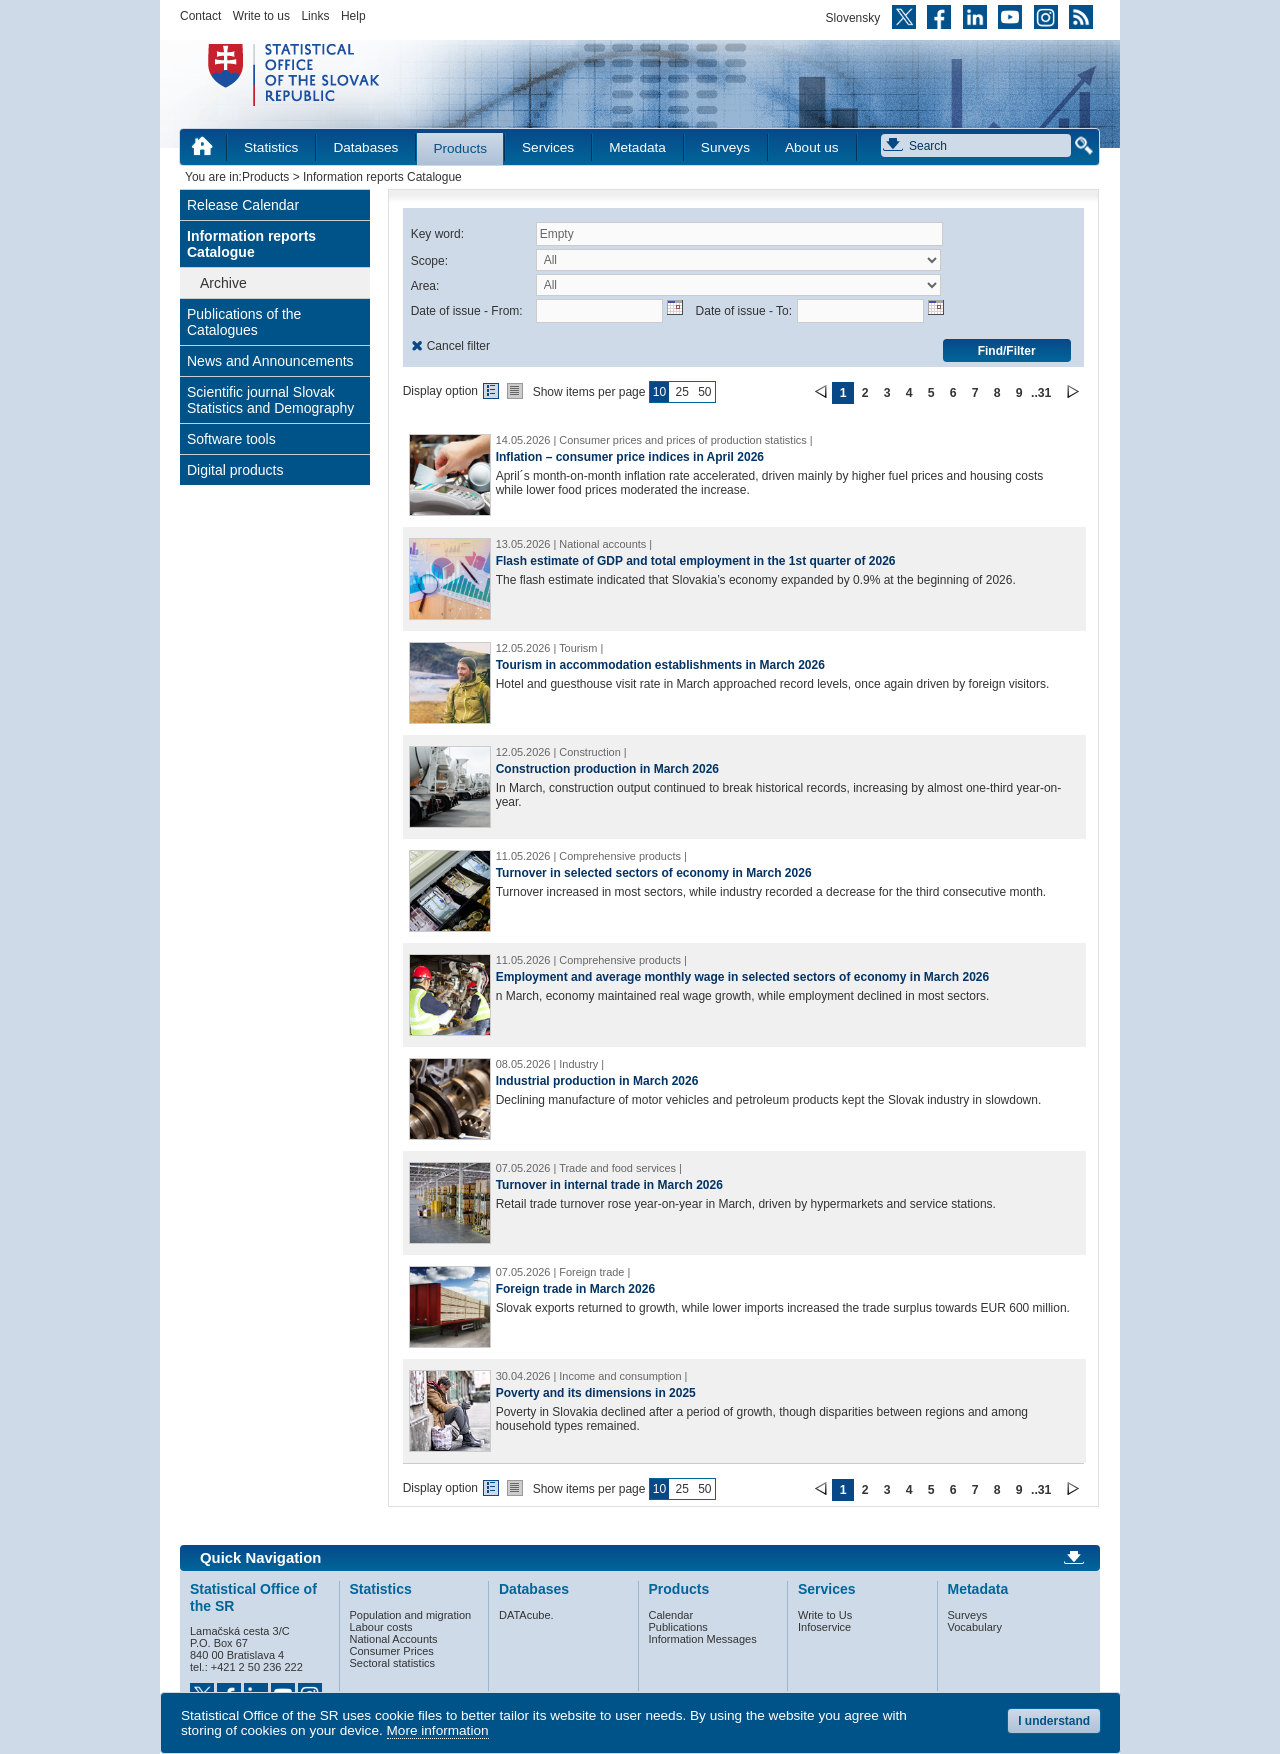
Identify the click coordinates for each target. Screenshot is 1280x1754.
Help (353, 16)
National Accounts (394, 1639)
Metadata (637, 147)
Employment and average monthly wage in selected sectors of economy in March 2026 (743, 977)
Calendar (671, 1615)
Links (315, 16)
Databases (365, 147)
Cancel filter (458, 346)
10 (659, 392)
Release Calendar (243, 205)
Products (460, 148)
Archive (223, 283)
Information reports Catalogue (251, 244)
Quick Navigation (260, 1558)
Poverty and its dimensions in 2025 (596, 1393)
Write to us (261, 16)
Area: (425, 286)
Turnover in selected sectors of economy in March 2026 (654, 873)
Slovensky (853, 18)
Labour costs (381, 1627)
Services (548, 147)
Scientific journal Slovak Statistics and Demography (270, 400)
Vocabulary (975, 1627)
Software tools (231, 439)
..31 (1041, 393)
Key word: (437, 234)
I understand (1054, 1721)
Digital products (235, 470)
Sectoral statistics (393, 1663)
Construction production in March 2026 (607, 769)
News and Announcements (270, 361)
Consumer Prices (392, 1651)
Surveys (725, 147)
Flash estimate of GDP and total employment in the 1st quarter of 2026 (696, 561)
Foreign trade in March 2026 (575, 1289)
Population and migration (411, 1615)
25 (681, 392)
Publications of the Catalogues (244, 322)
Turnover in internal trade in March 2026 (609, 1185)
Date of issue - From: (467, 311)
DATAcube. (526, 1615)
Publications (678, 1627)
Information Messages (703, 1639)
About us (812, 147)
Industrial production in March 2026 (597, 1081)
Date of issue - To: (744, 311)
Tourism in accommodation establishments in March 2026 (660, 665)
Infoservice (824, 1627)
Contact (200, 16)
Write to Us (825, 1615)
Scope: (429, 261)
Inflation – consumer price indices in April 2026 (630, 457)
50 (704, 392)
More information (438, 1730)
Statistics (271, 147)
